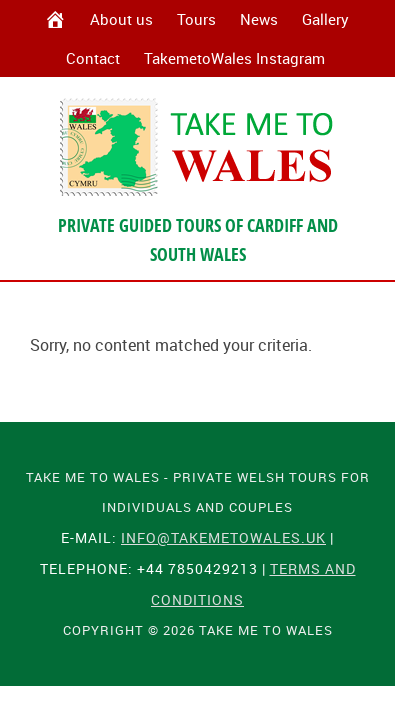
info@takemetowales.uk (223, 537)
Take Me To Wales (198, 147)
